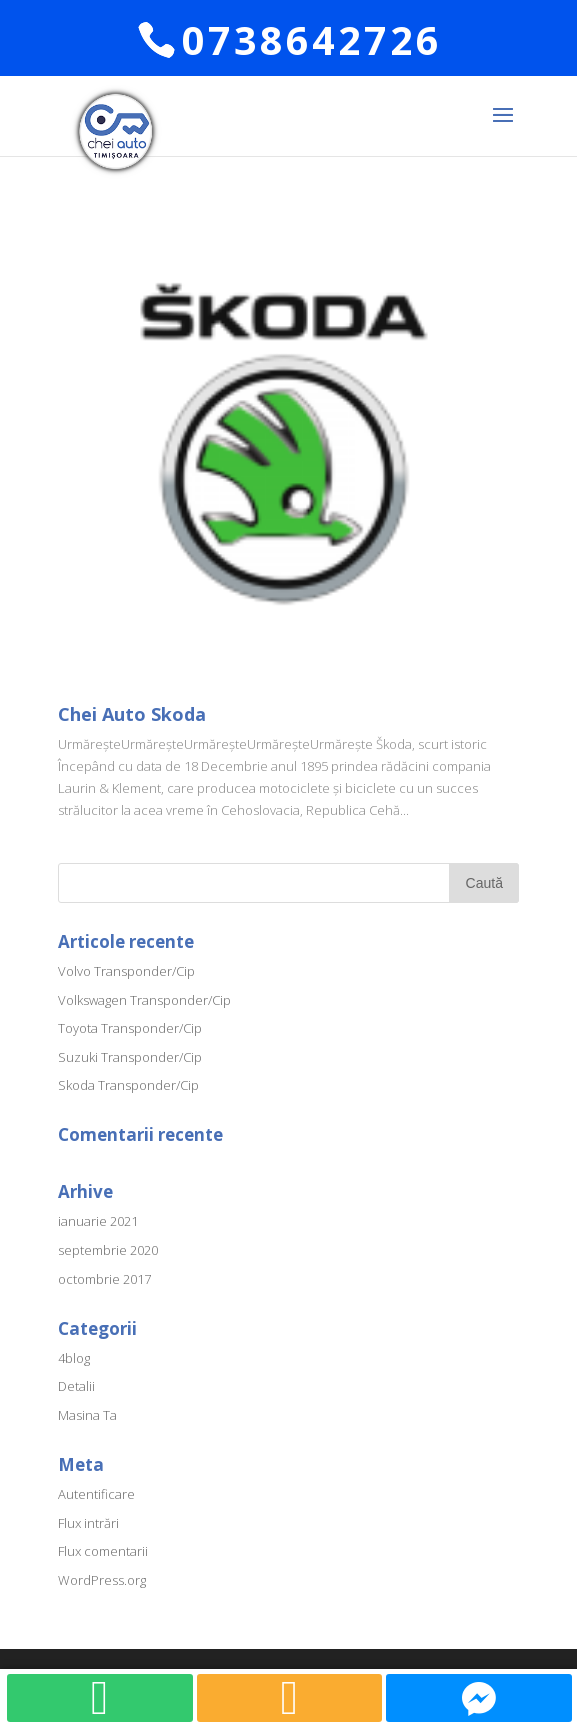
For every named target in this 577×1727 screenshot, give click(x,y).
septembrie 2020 (108, 1250)
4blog (74, 1358)
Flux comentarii (103, 1551)
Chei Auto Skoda (132, 714)
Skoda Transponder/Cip (128, 1085)
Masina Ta (87, 1415)
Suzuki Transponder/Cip (130, 1057)
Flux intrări (88, 1523)
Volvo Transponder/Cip (126, 971)
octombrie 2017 (104, 1279)
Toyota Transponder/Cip (130, 1028)
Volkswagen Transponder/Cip (144, 1000)
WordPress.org (102, 1580)
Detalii (76, 1386)
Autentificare (96, 1494)
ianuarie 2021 (98, 1221)
